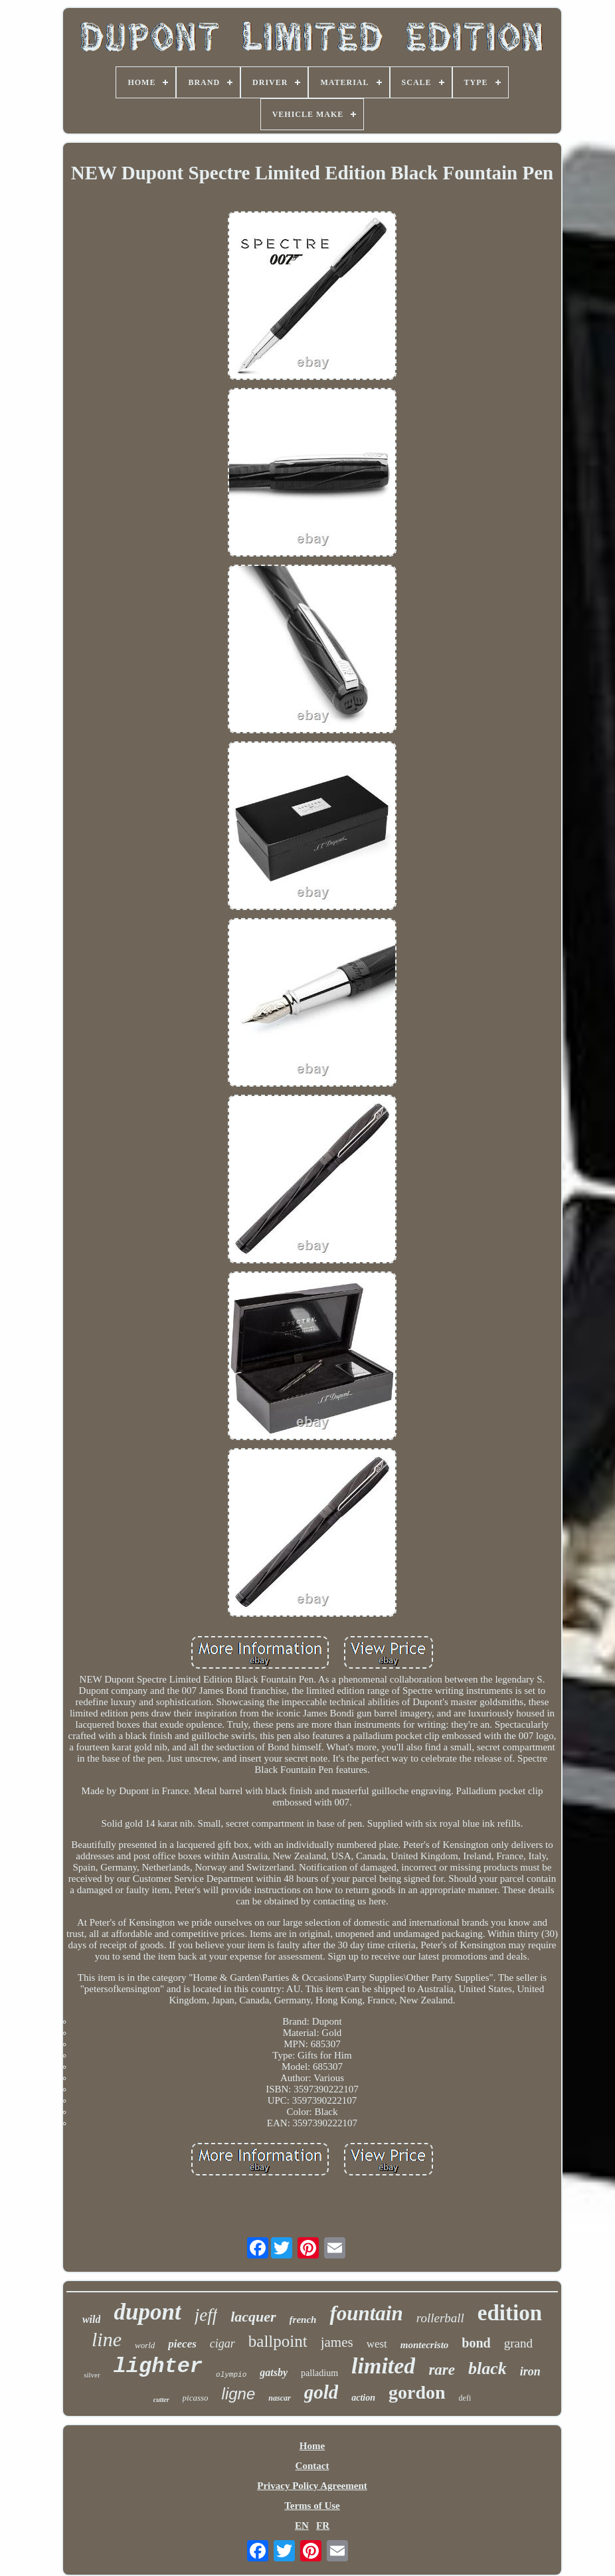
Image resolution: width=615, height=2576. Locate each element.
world (145, 2345)
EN (302, 2525)
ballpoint (278, 2341)
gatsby (274, 2372)
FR (322, 2525)
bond (476, 2343)
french (303, 2319)
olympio (231, 2375)
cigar (222, 2343)
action (363, 2398)
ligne (239, 2394)
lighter (158, 2366)
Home (312, 2445)
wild (91, 2319)
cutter (161, 2399)
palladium (319, 2373)
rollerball (440, 2318)
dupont (147, 2312)
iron (530, 2371)
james (337, 2342)
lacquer (253, 2316)
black (487, 2368)
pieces (182, 2344)
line (107, 2339)
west (377, 2344)
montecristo (424, 2345)
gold (321, 2392)
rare (441, 2369)
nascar (279, 2398)
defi (465, 2398)
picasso (196, 2398)
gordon (417, 2392)
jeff (206, 2315)
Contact (312, 2465)
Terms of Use (312, 2505)
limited (383, 2365)
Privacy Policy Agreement (312, 2485)
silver (92, 2375)
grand (518, 2343)
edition (510, 2313)
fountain (365, 2313)
